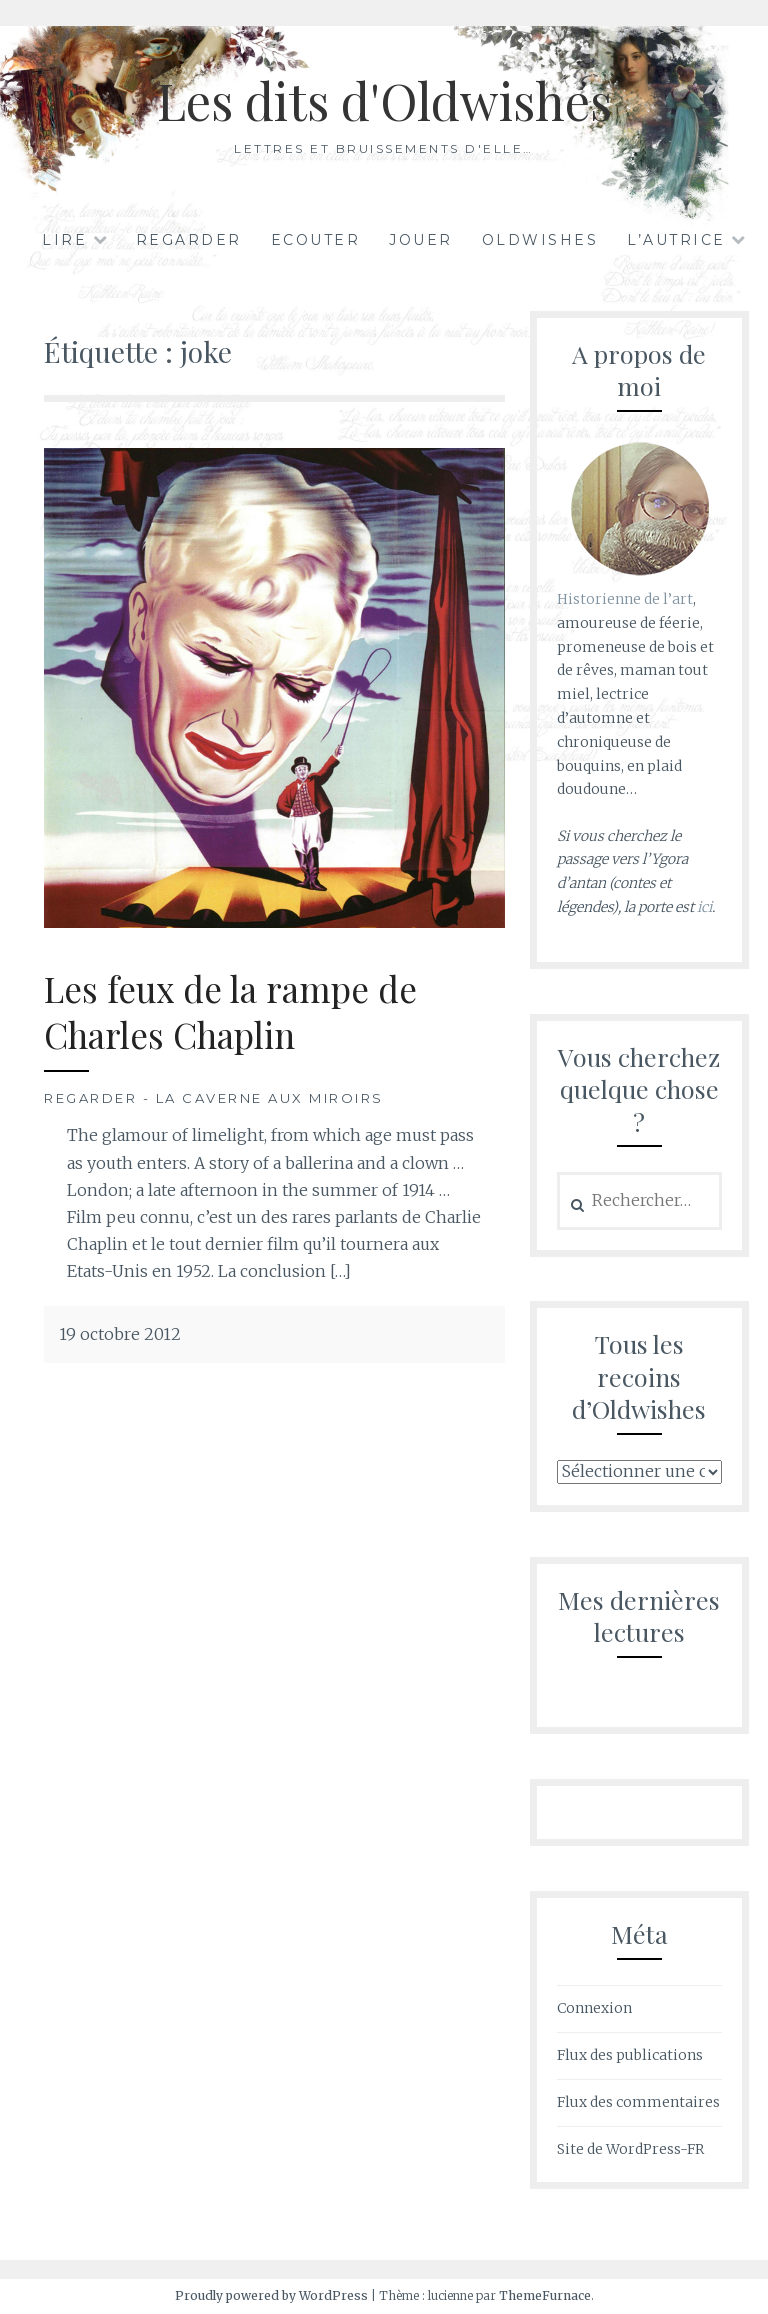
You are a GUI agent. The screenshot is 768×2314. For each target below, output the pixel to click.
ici (704, 907)
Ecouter (316, 240)
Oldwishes (540, 240)
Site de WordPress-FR (630, 2149)
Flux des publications (630, 2055)
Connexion (594, 2008)
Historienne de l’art (625, 599)
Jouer (421, 240)
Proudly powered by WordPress (271, 2295)
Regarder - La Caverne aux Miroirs (214, 1098)
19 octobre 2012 (120, 1334)
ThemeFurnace (545, 2295)
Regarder (189, 240)
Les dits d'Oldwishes (384, 100)
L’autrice (676, 240)
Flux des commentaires (638, 2102)
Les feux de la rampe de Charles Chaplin (230, 1011)
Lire (64, 240)
